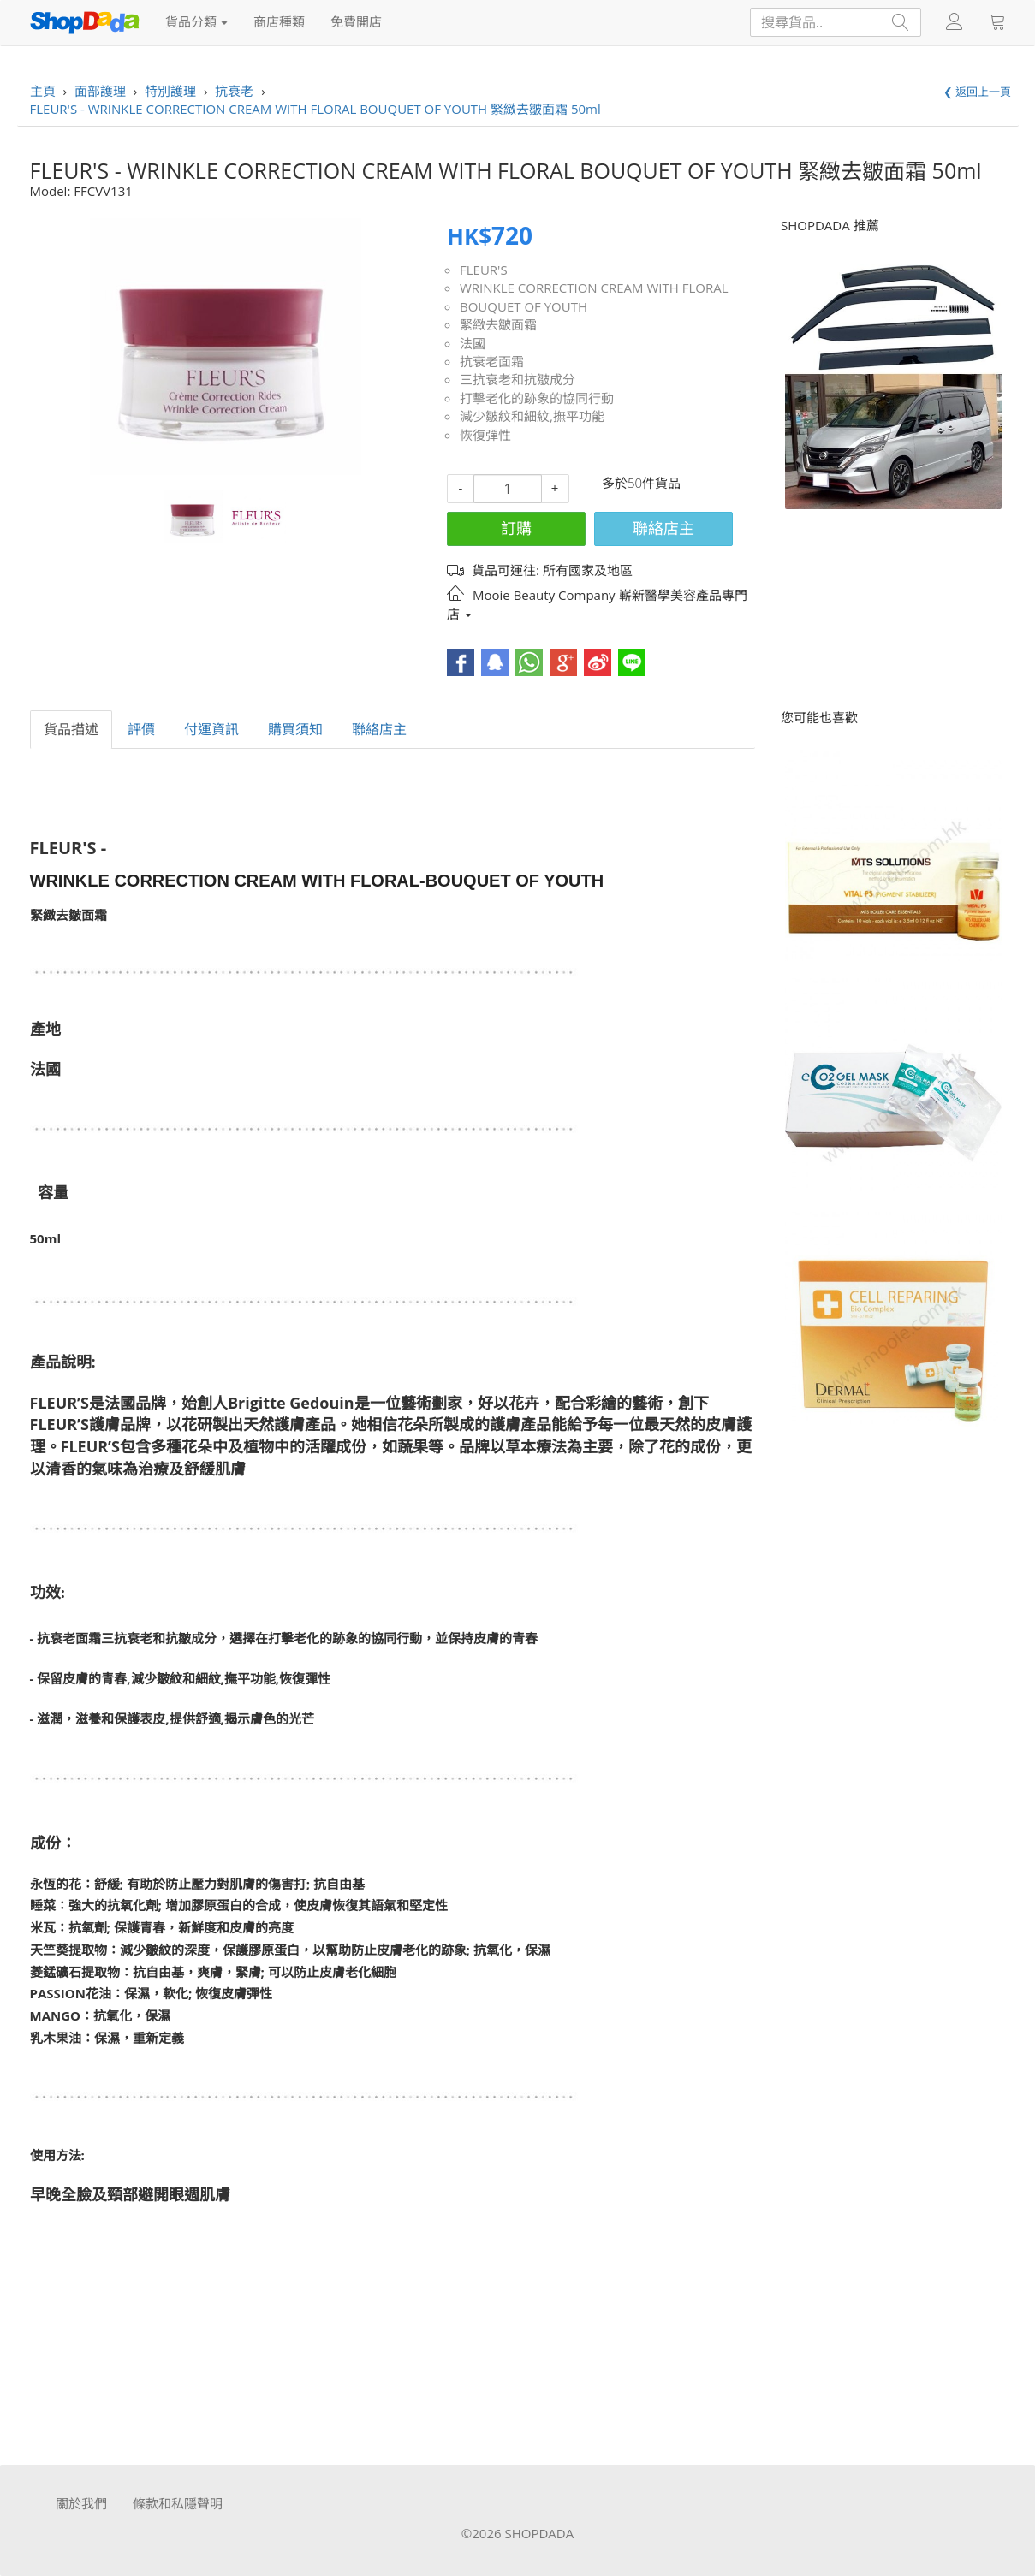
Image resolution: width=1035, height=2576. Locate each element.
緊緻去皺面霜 (498, 324)
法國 (472, 343)
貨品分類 (197, 21)
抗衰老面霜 (492, 361)
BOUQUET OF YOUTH (523, 306)
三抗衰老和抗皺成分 (517, 379)
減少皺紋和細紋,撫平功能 (532, 415)
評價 (141, 729)
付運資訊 (211, 729)
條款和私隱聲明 (178, 2503)
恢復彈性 (485, 434)
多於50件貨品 (641, 482)
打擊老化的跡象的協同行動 (537, 398)
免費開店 (356, 21)
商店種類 (279, 21)
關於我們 (81, 2503)
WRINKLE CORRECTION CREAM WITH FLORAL (594, 287)
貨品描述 (71, 729)
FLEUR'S (484, 269)
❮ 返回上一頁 (977, 91)
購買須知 (295, 729)
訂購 (516, 528)
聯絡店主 (663, 528)
